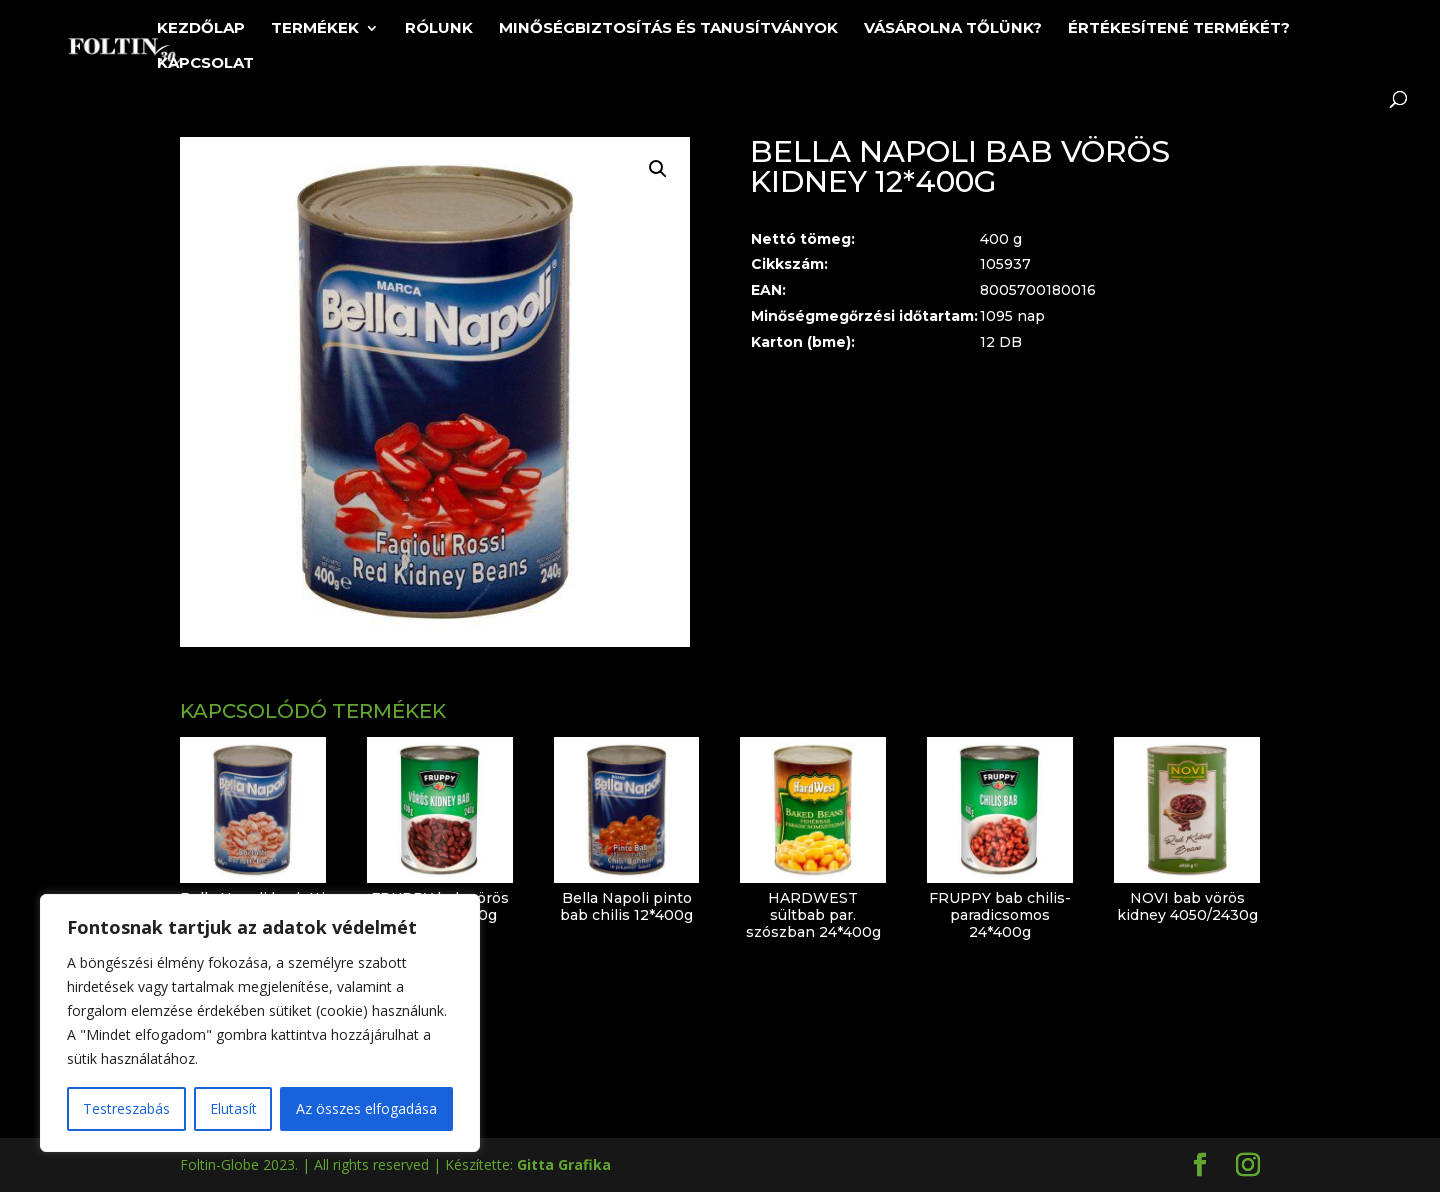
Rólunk (439, 29)
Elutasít (233, 1108)
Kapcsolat (205, 64)
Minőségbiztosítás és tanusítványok (668, 29)
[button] (658, 169)
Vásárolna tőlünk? (953, 29)
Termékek (315, 29)
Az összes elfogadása (366, 1108)
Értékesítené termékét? (1179, 29)
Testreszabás (126, 1108)
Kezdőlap (201, 29)
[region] (260, 1023)
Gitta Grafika (564, 1164)
